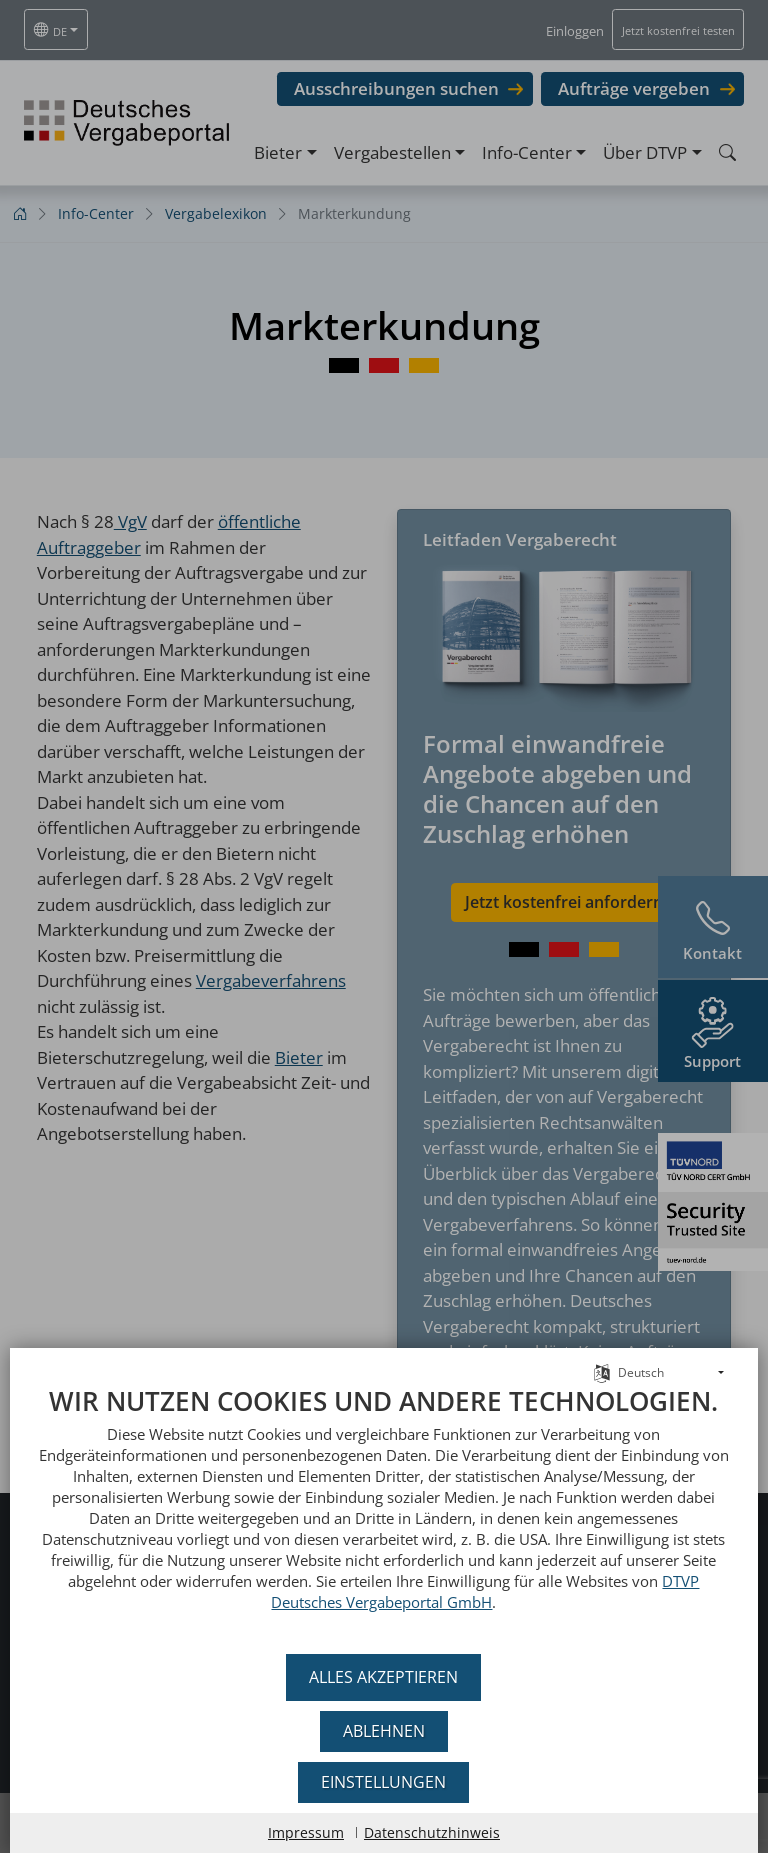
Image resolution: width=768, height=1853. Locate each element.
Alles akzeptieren (384, 1677)
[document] (384, 1513)
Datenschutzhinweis (432, 1832)
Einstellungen (384, 1782)
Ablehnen (384, 1731)
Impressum (306, 1832)
